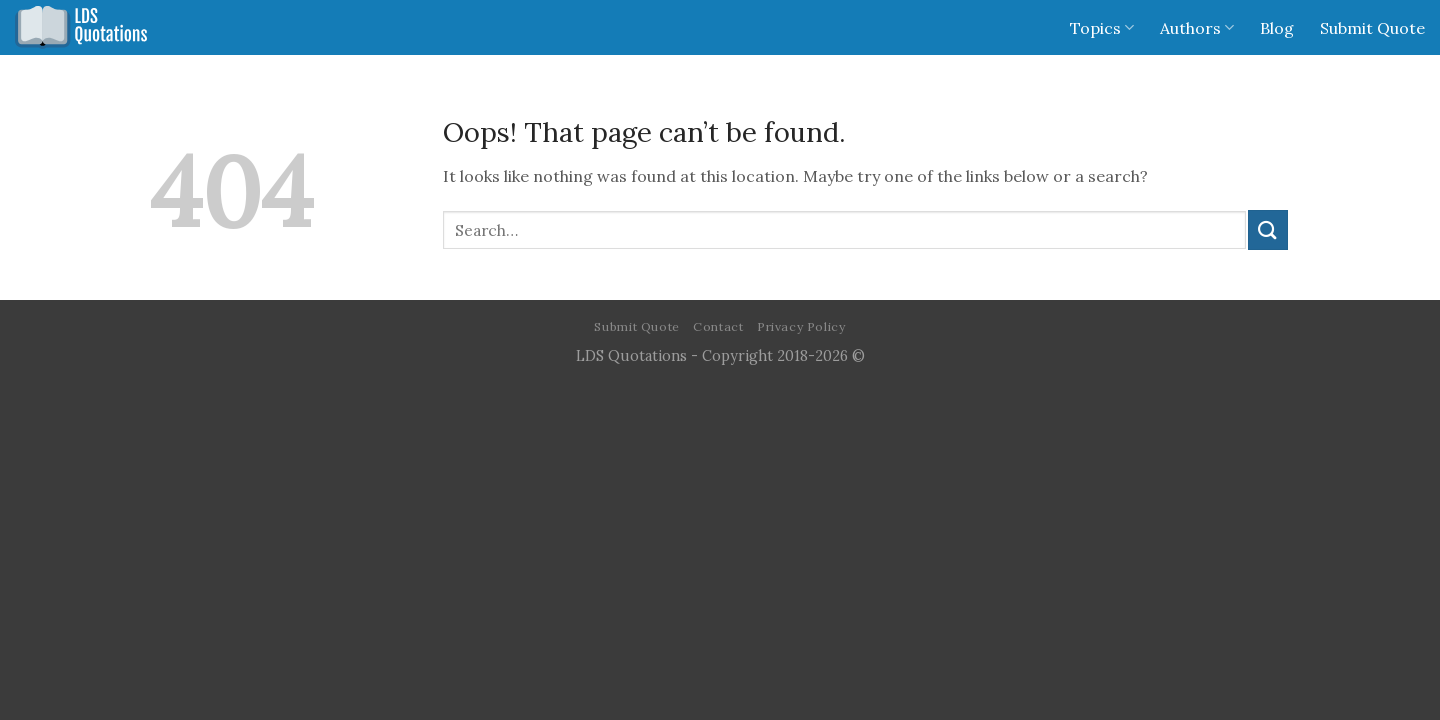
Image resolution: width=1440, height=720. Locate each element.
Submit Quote (1372, 28)
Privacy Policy (801, 326)
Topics (1102, 28)
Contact (718, 326)
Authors (1197, 28)
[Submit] (1268, 229)
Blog (1277, 28)
